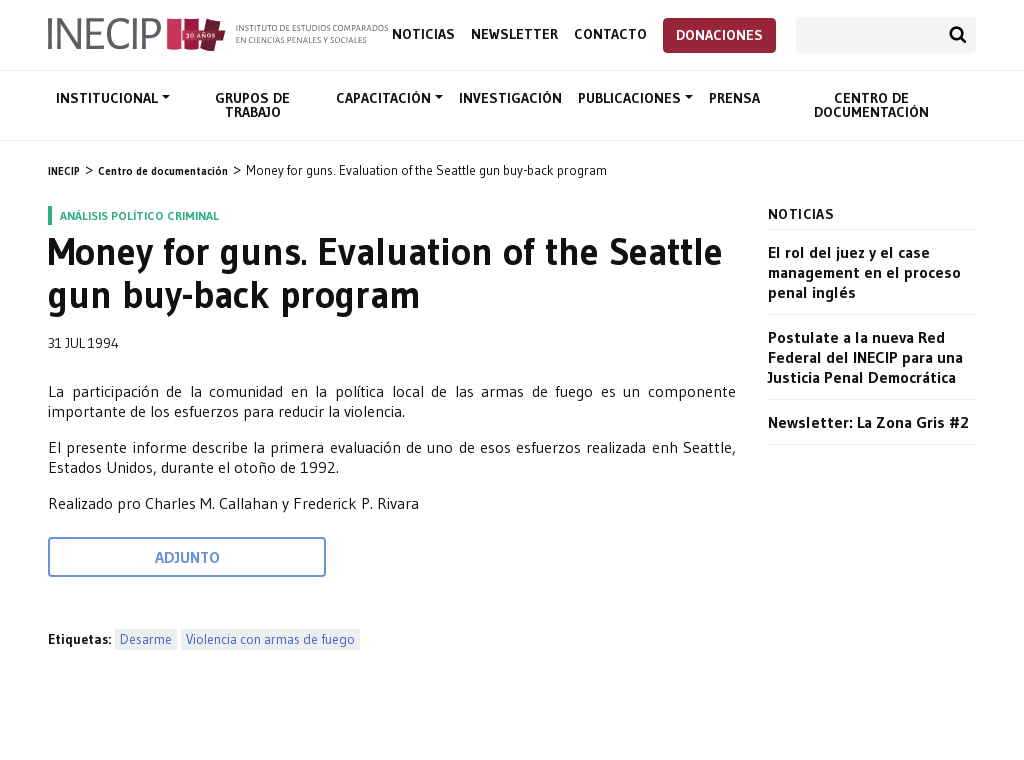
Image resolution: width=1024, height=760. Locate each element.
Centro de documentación (871, 105)
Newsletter (514, 34)
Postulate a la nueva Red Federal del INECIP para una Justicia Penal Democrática (865, 357)
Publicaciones (631, 98)
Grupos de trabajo (252, 105)
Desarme (146, 639)
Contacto (610, 34)
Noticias (423, 34)
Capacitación (385, 98)
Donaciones (719, 35)
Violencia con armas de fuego (270, 639)
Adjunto (187, 557)
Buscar (958, 35)
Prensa (734, 98)
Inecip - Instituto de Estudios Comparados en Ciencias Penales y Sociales (218, 33)
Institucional (109, 98)
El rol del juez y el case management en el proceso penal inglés (864, 272)
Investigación (510, 98)
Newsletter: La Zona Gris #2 (868, 422)
